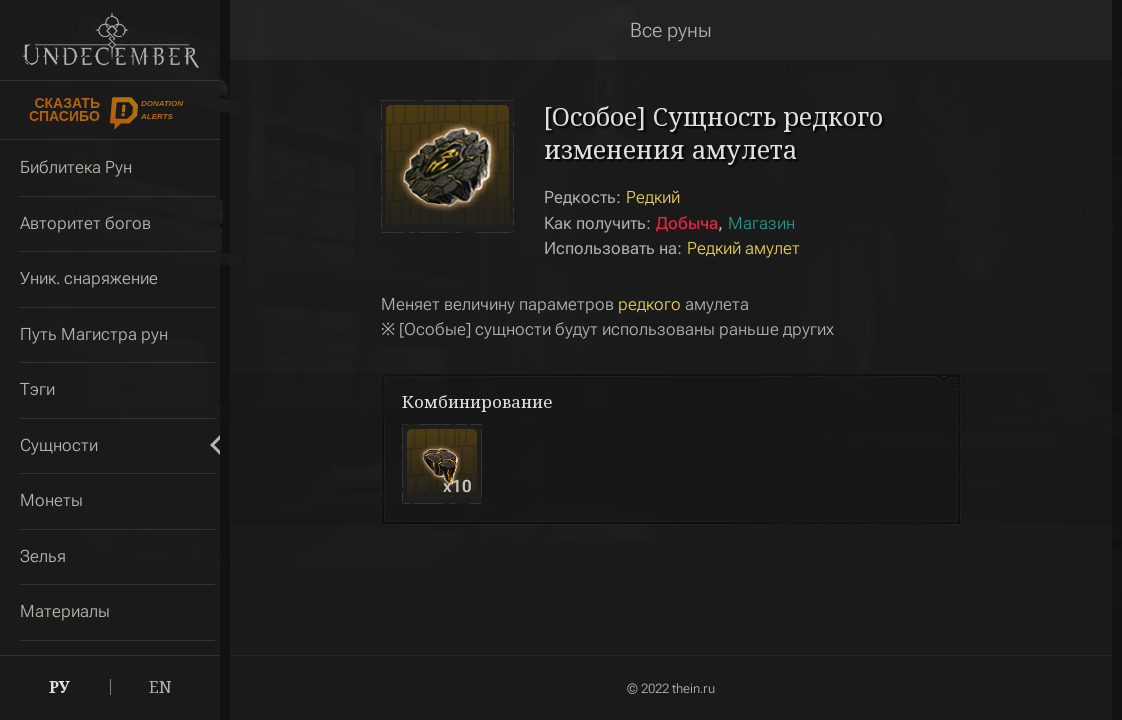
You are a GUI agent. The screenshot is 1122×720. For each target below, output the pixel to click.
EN (160, 687)
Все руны (671, 30)
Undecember (110, 40)
